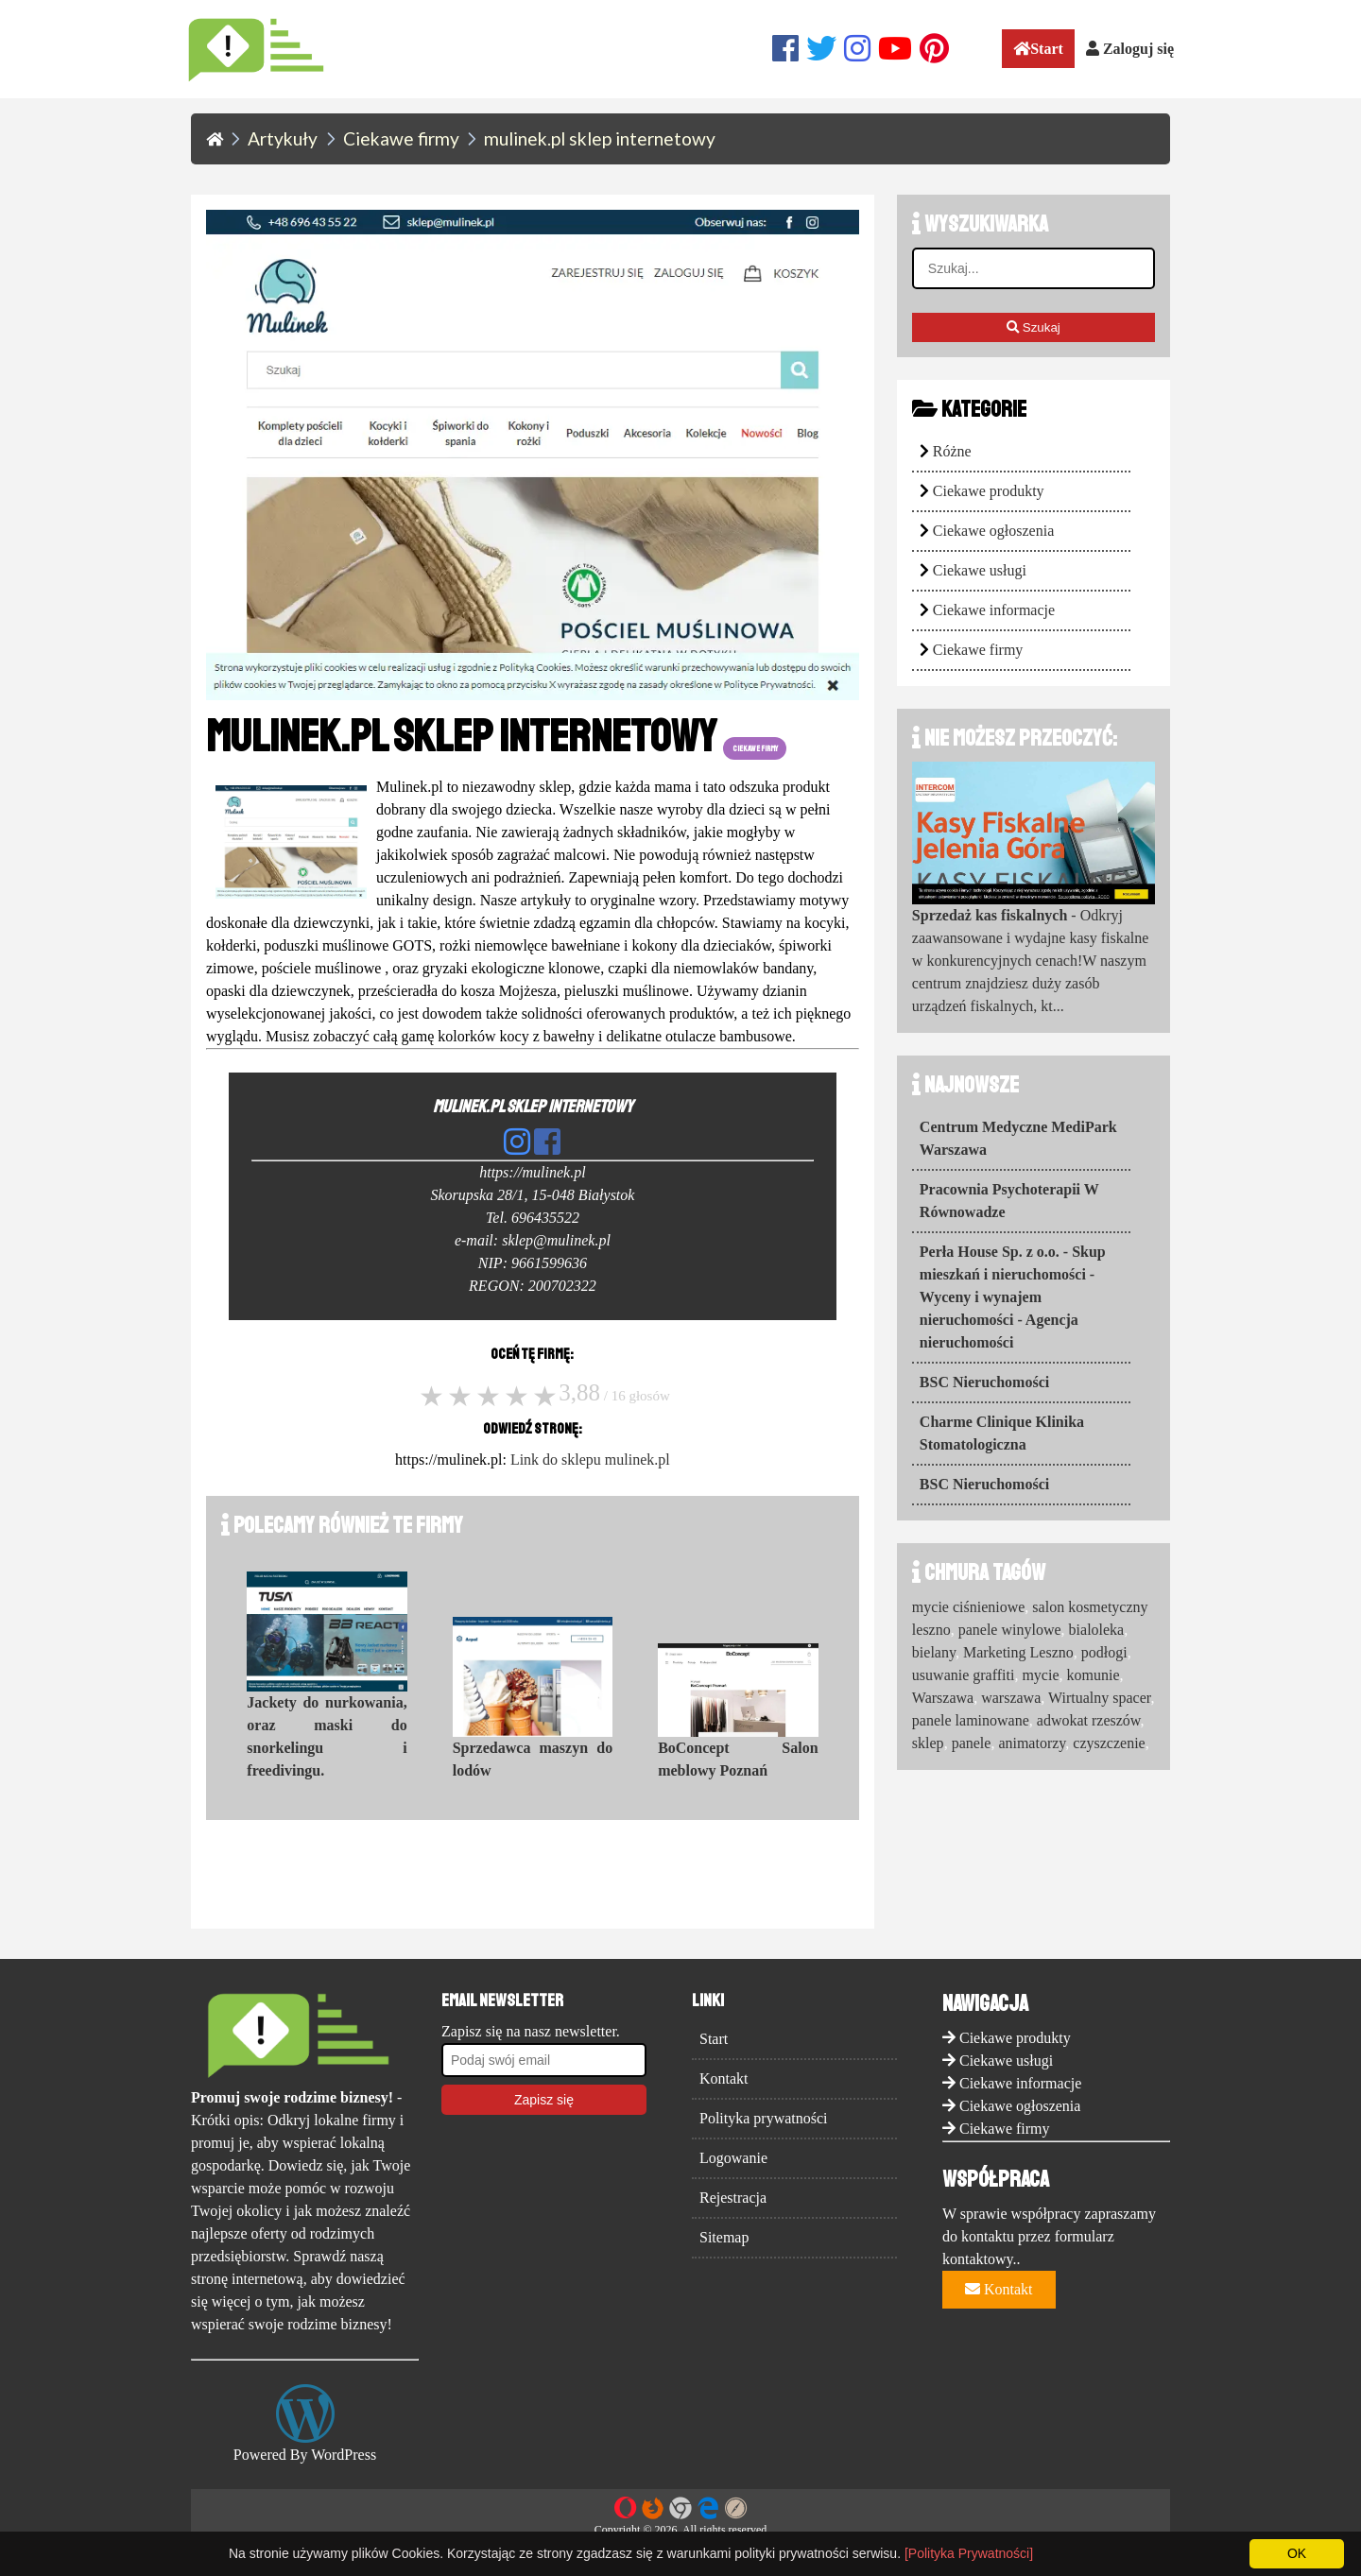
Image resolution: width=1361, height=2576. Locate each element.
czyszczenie (1109, 1743)
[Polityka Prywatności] (968, 2553)
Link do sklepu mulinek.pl (590, 1459)
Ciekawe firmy (978, 650)
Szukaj (1033, 327)
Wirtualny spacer (1099, 1698)
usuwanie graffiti (963, 1675)
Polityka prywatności (763, 2118)
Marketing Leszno (1018, 1652)
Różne (952, 451)
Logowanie (733, 2158)
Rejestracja (733, 2198)
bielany (934, 1652)
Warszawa (942, 1698)
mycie (1040, 1675)
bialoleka (1097, 1630)
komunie (1093, 1675)
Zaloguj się (1130, 49)
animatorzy (1031, 1743)
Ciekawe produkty (988, 491)
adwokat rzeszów (1089, 1720)
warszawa (1011, 1698)
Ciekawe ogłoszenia (993, 531)
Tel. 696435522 (532, 1218)
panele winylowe (1009, 1630)
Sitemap (724, 2237)
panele (971, 1743)
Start (1038, 49)
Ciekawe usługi (979, 570)
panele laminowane (970, 1720)
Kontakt (724, 2078)
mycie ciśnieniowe (968, 1607)
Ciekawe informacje (994, 610)
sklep (928, 1743)
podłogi (1104, 1652)
